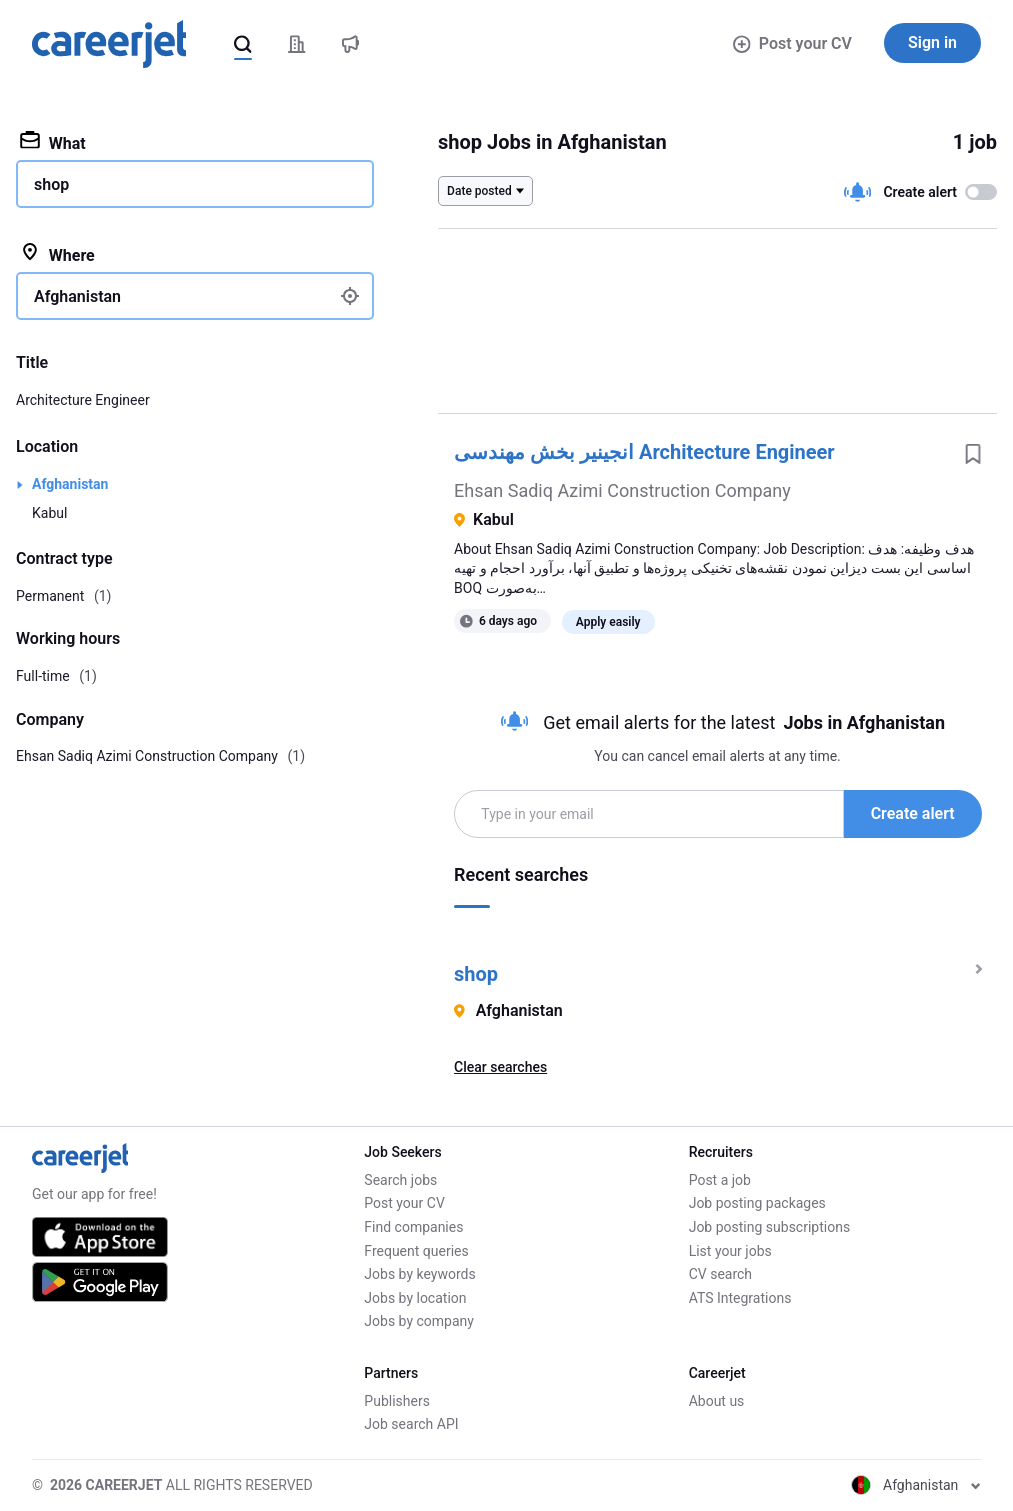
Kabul (49, 513)
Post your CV (792, 43)
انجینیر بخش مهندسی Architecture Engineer (644, 452)
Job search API (411, 1424)
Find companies (413, 1227)
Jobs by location (415, 1298)
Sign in (932, 42)
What (53, 142)
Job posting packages (757, 1203)
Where (57, 254)
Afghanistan (70, 484)
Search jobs (400, 1180)
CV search (720, 1274)
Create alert (913, 813)
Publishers (397, 1401)
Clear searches (500, 1067)
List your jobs (730, 1251)
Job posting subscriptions (769, 1227)
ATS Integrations (740, 1298)
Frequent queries (416, 1251)
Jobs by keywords (419, 1274)
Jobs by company (419, 1321)
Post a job (720, 1180)
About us (717, 1401)
